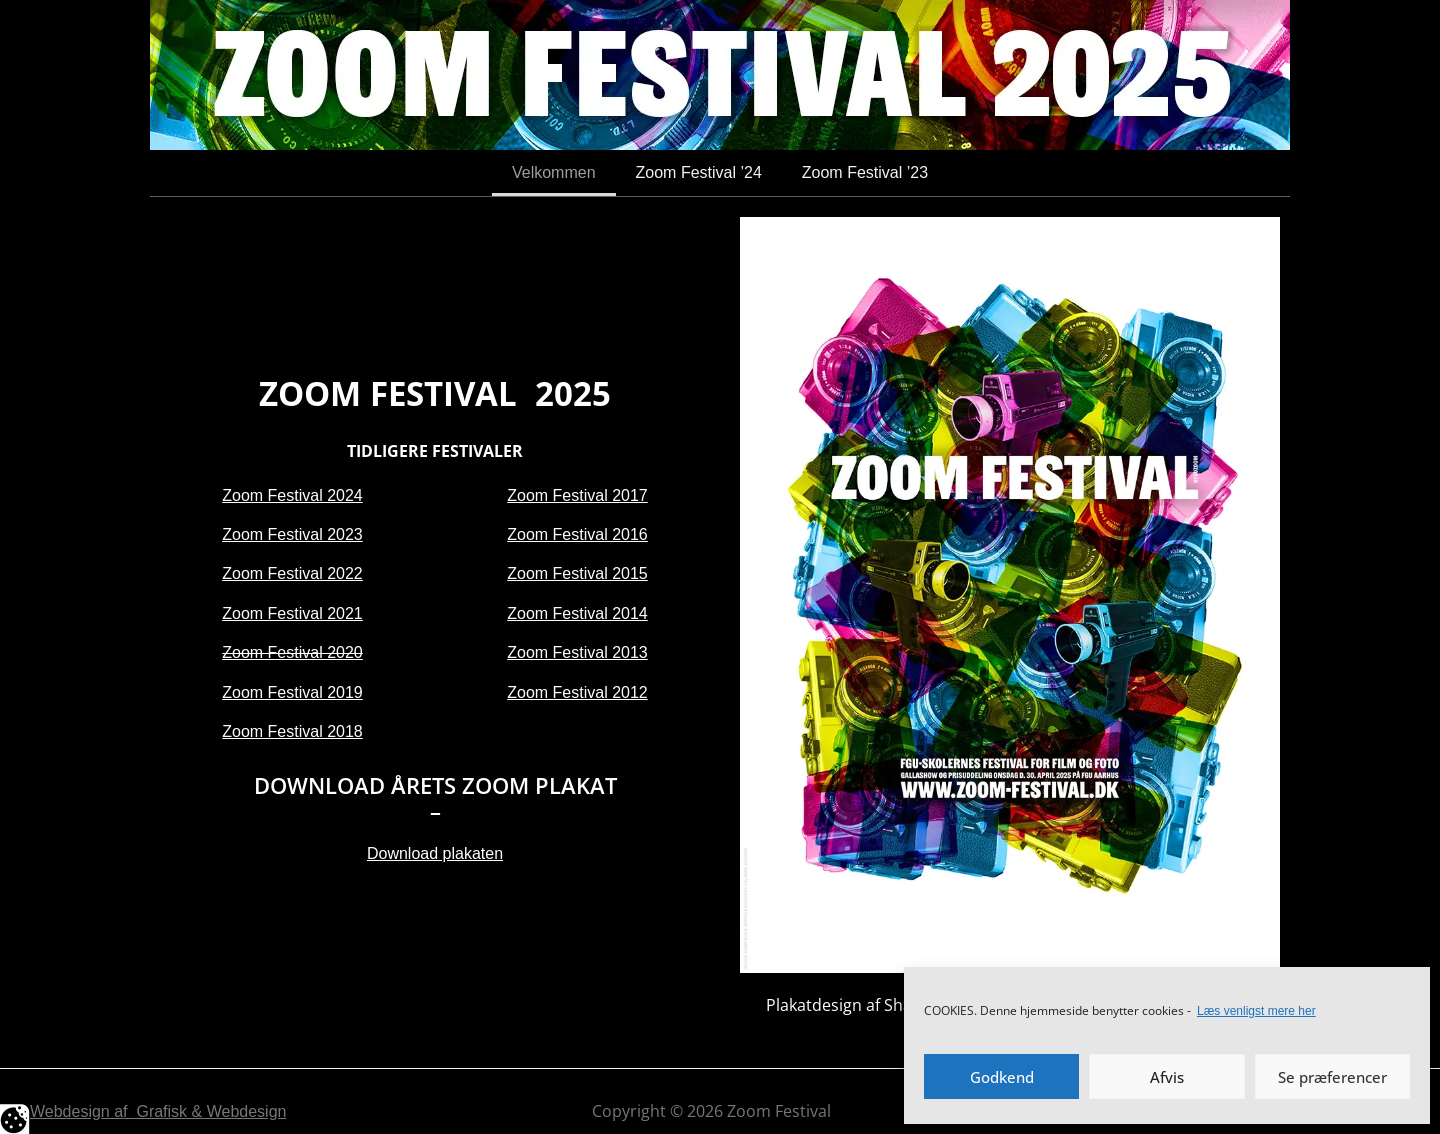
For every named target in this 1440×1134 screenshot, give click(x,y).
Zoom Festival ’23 (865, 172)
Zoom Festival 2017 (577, 495)
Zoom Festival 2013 (577, 652)
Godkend (1002, 1077)
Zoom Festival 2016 (577, 534)
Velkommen (554, 172)
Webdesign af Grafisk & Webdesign (158, 1111)
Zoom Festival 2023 (292, 534)
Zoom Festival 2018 (292, 731)
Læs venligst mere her (1256, 1011)
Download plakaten (435, 853)
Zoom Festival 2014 (577, 613)
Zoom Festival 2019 (292, 692)
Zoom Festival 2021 (292, 613)
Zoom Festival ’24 (699, 172)
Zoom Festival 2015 (577, 573)
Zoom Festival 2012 (577, 692)
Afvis (1167, 1077)
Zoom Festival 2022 (292, 573)
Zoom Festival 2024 (292, 495)
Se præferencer (1332, 1077)
